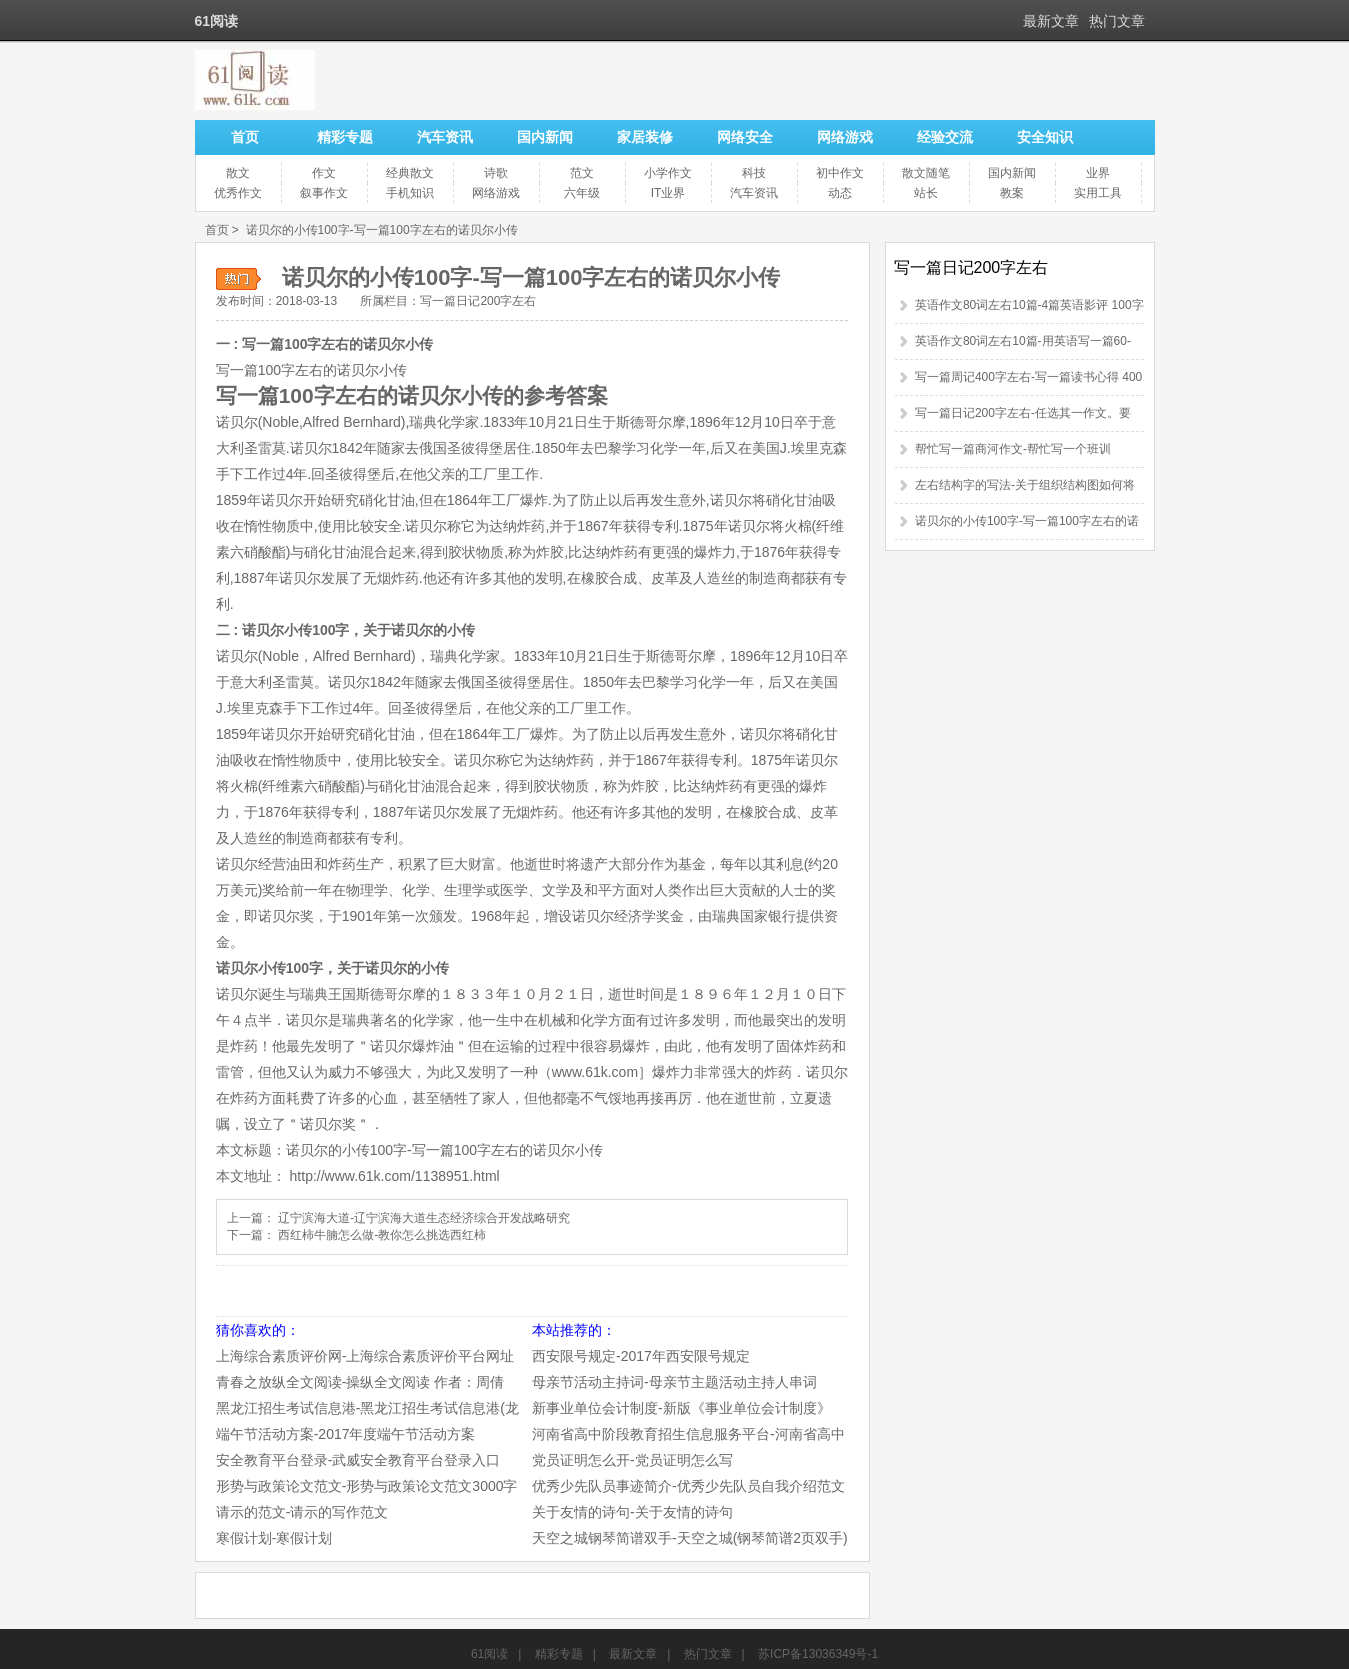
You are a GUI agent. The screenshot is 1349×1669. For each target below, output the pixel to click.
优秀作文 (238, 193)
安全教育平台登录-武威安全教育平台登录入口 (358, 1460)
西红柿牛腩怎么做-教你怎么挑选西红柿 (382, 1235)
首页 (245, 137)
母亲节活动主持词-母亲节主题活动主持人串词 (674, 1382)
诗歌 (496, 173)
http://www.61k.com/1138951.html (395, 1176)
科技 (754, 173)
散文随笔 (926, 173)
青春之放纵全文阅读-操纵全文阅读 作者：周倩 (360, 1382)
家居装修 (645, 137)
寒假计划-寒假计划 (274, 1538)
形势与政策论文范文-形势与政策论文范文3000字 (367, 1486)
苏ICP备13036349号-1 (818, 1654)
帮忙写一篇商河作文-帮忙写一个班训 (1013, 449)
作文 (324, 173)
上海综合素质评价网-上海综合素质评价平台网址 (365, 1356)
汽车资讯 (445, 137)
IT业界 (668, 193)
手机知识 (410, 193)
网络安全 (745, 137)
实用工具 (1098, 193)
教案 (1012, 193)
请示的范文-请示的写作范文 (302, 1512)
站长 (926, 193)
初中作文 (840, 173)
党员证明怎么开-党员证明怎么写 (632, 1460)
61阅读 (489, 1654)
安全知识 (1045, 137)
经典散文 (410, 173)
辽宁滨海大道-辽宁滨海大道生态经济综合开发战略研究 (424, 1218)
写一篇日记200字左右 (478, 301)
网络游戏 (845, 137)
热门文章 (1117, 21)
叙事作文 (324, 193)
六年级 (582, 193)
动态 (840, 193)
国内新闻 (545, 137)
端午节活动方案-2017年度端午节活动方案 (346, 1434)
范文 (582, 173)
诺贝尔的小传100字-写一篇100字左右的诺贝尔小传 (382, 230)
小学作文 (668, 173)
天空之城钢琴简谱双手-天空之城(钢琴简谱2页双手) (690, 1538)
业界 (1098, 173)
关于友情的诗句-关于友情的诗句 (632, 1512)
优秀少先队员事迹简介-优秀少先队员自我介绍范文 (688, 1486)
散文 (238, 173)
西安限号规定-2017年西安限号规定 (641, 1356)
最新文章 (1051, 21)
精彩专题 (345, 137)
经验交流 (945, 137)
